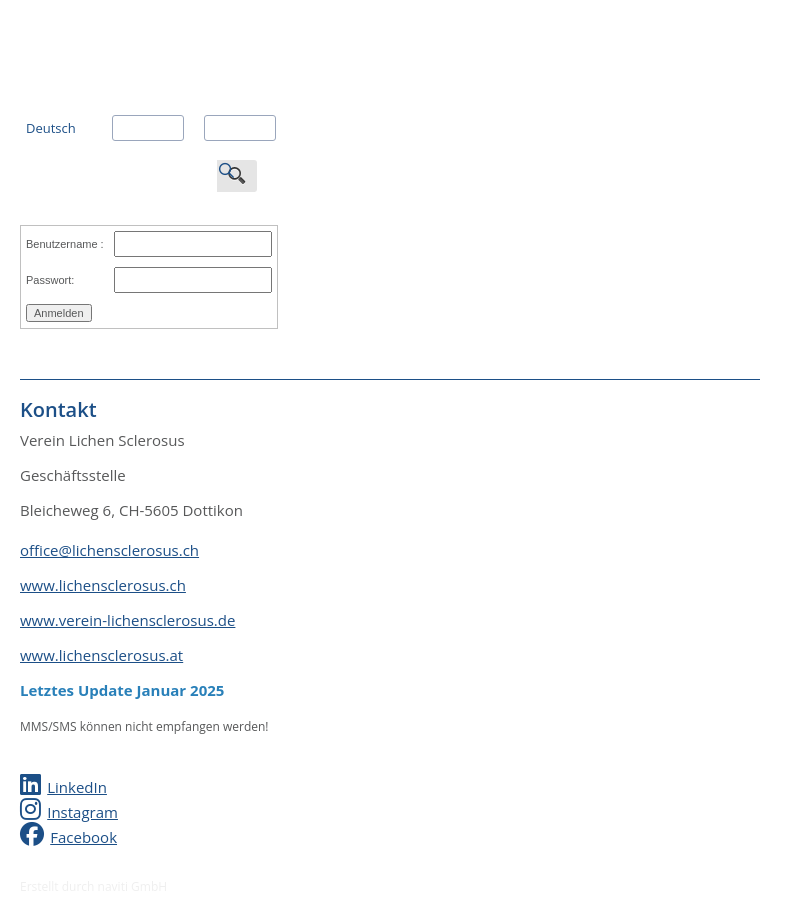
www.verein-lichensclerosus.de (127, 620)
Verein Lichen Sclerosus (169, 30)
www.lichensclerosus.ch (103, 585)
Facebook (83, 837)
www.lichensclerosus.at (101, 655)
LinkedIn (77, 787)
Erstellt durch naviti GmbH (93, 886)
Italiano (232, 128)
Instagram (82, 812)
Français (143, 128)
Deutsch (51, 128)
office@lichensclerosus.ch (109, 550)
